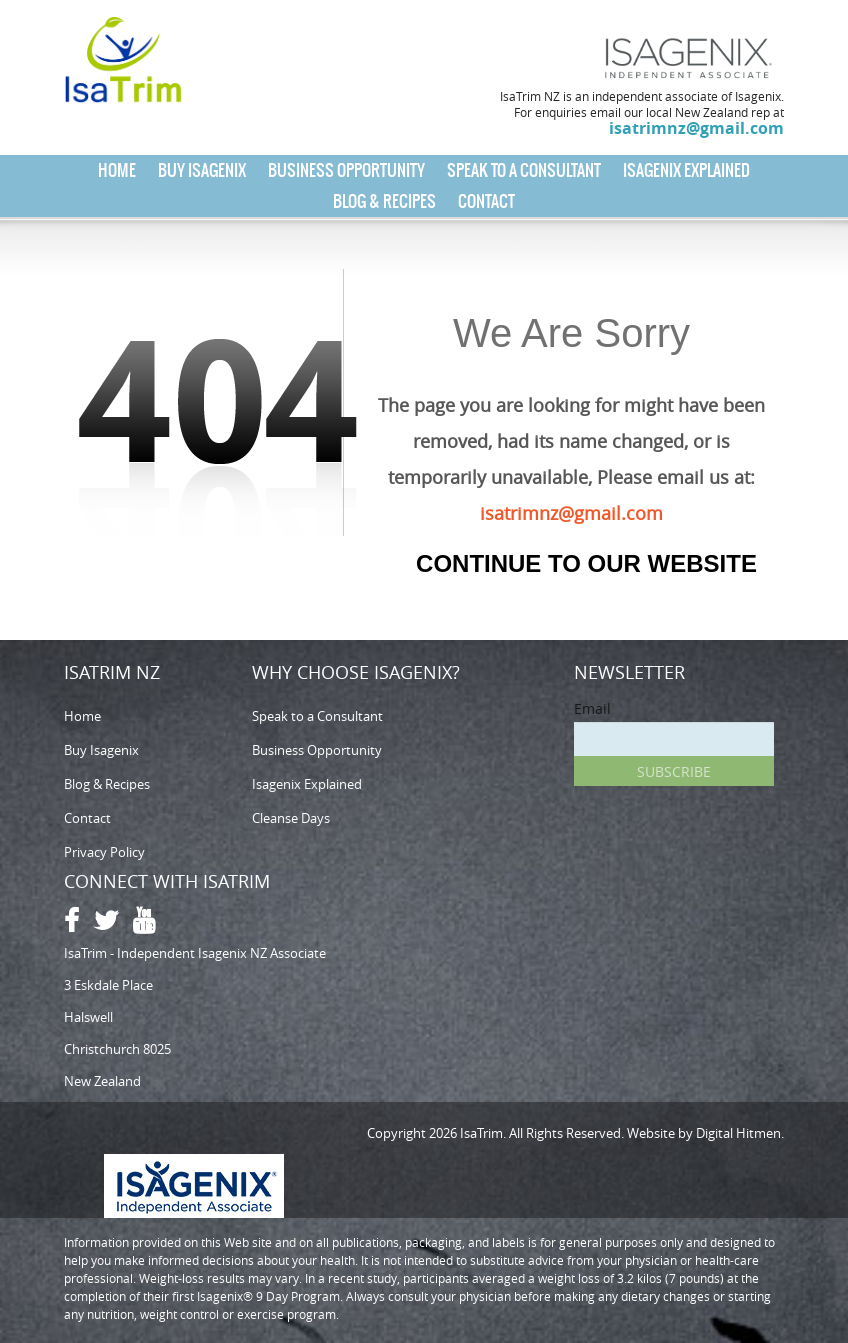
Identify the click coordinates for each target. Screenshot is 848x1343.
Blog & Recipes (384, 201)
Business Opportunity (346, 170)
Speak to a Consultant (524, 170)
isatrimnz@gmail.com (696, 128)
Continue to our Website (586, 563)
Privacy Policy (104, 852)
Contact (486, 201)
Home (117, 170)
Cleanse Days (291, 818)
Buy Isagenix (202, 170)
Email (592, 708)
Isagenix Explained (686, 170)
